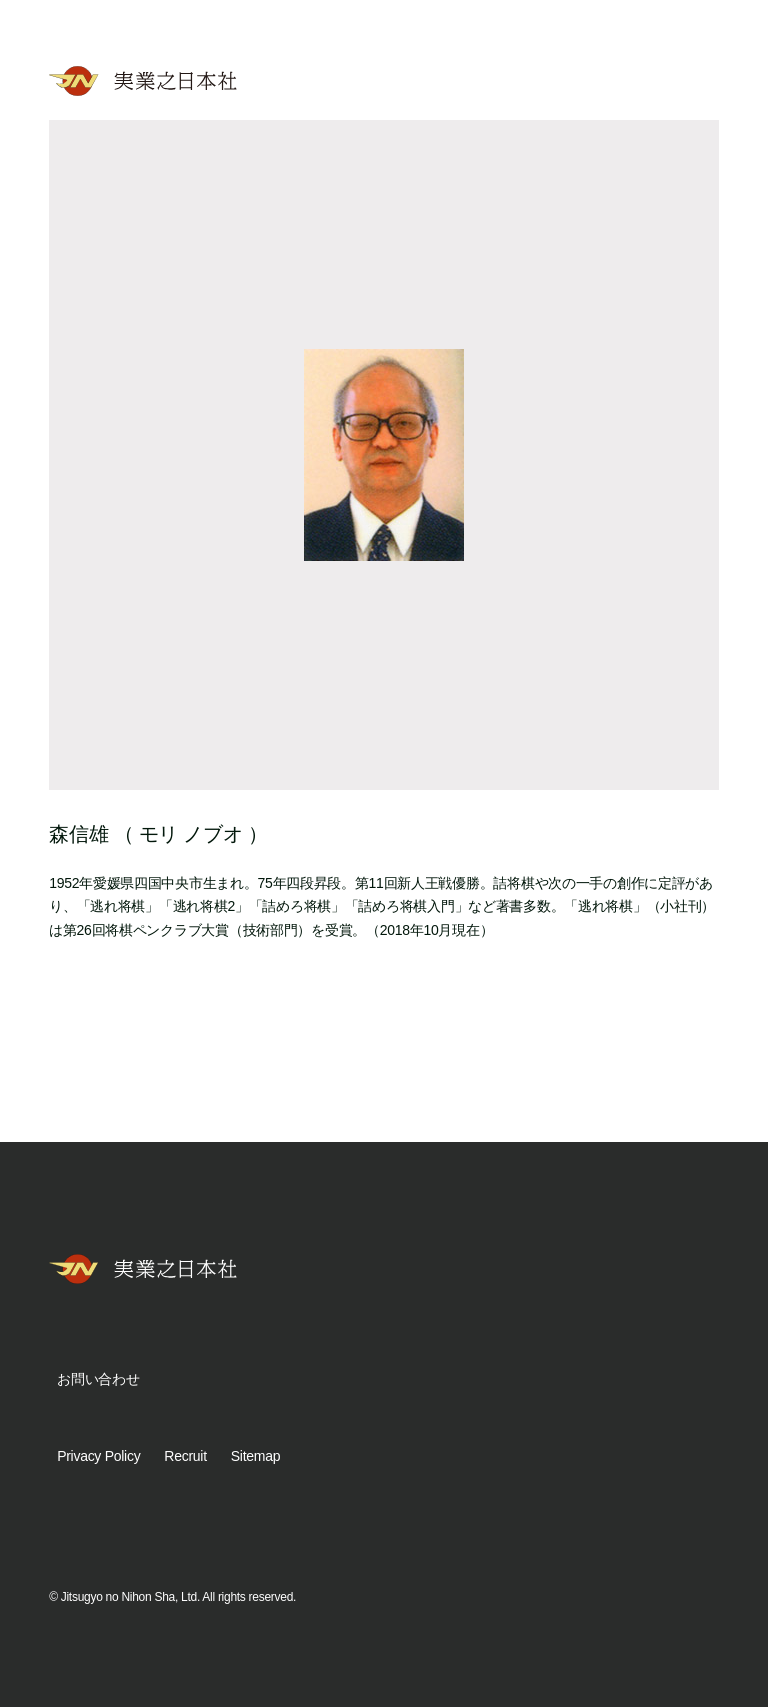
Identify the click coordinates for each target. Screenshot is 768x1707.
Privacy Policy (98, 1456)
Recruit (185, 1456)
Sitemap (255, 1456)
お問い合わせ (98, 1379)
